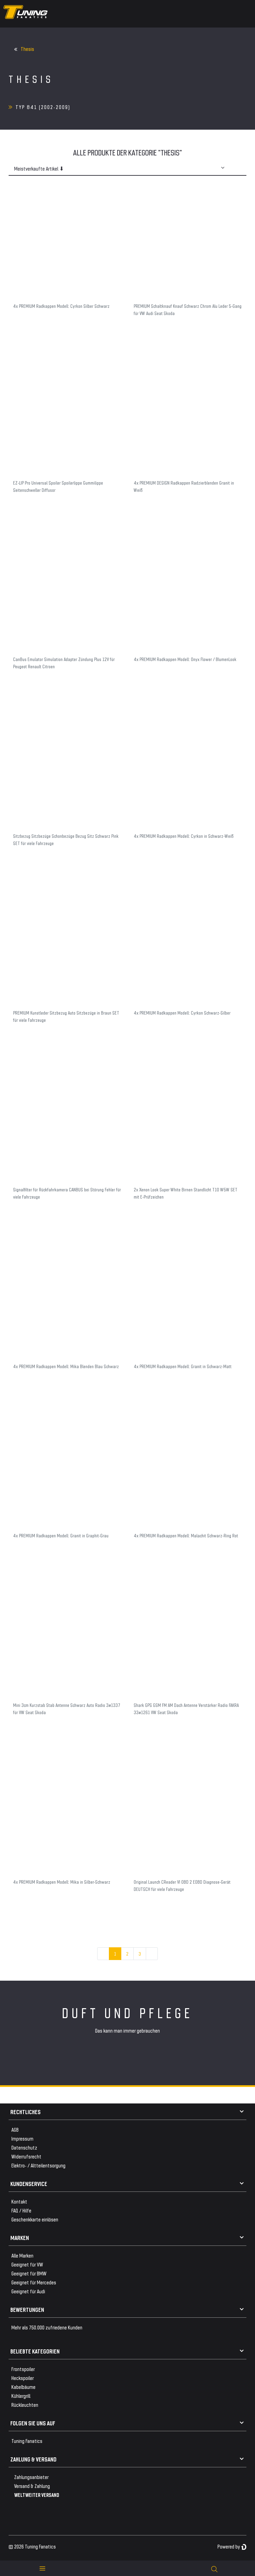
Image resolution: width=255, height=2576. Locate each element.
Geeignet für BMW (29, 2273)
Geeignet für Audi (28, 2291)
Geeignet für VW (27, 2264)
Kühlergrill (20, 2395)
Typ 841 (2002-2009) (43, 107)
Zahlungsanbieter (31, 2477)
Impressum (22, 2138)
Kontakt (19, 2201)
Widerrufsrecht (26, 2156)
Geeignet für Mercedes (33, 2282)
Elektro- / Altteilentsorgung (38, 2165)
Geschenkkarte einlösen (34, 2219)
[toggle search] (214, 2568)
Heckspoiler (22, 2377)
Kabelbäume (23, 2386)
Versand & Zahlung (32, 2485)
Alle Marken (22, 2255)
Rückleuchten (24, 2404)
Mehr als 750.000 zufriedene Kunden (46, 2327)
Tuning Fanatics (26, 2440)
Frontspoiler (23, 2369)
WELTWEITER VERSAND (36, 2494)
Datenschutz (24, 2147)
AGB (15, 2129)
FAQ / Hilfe (21, 2210)
